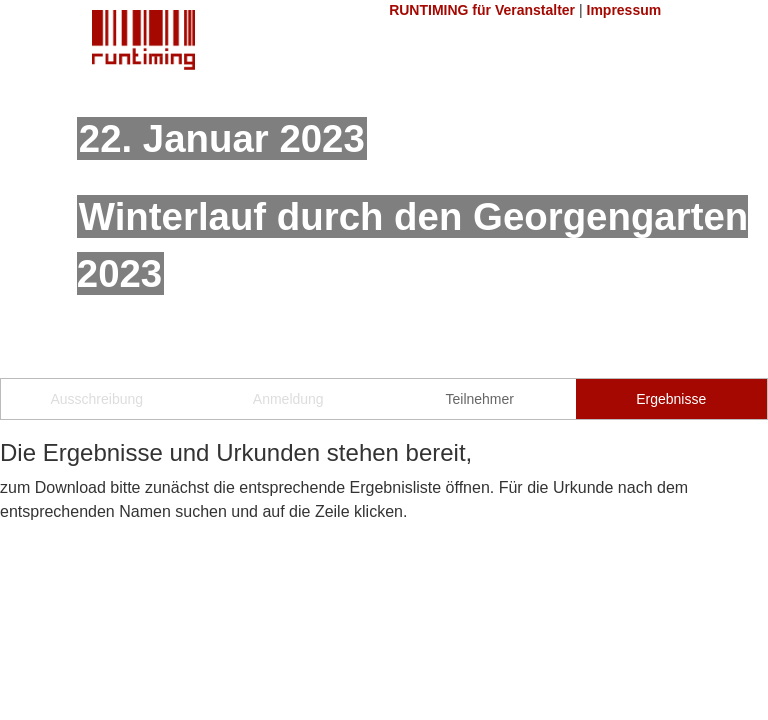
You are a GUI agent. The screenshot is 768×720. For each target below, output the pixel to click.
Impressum (624, 10)
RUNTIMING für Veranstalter (482, 10)
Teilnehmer (480, 399)
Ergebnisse (671, 399)
